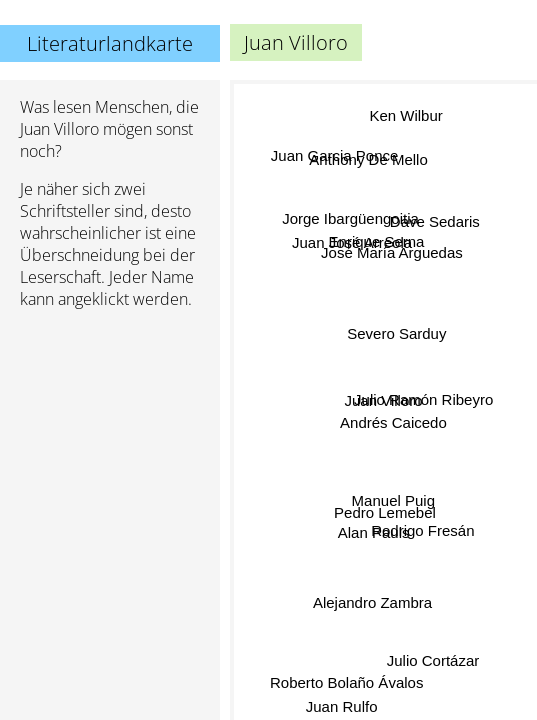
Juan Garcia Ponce (334, 156)
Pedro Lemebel (384, 512)
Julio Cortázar (434, 655)
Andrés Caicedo (393, 420)
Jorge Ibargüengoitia (350, 219)
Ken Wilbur (406, 116)
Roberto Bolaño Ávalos (344, 678)
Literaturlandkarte (110, 43)
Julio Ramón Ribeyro (422, 398)
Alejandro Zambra (371, 600)
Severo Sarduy (396, 333)
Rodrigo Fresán (422, 528)
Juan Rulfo (343, 706)
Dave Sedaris (435, 223)
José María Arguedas (391, 252)
